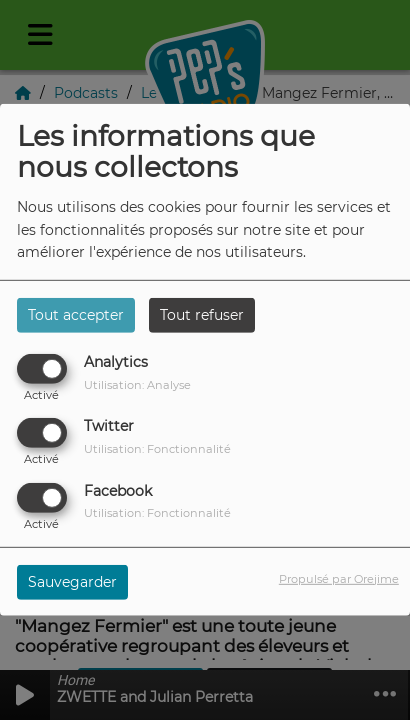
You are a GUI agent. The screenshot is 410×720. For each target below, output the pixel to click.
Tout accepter (76, 315)
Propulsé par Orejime (339, 578)
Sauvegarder (72, 581)
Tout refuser (202, 315)
